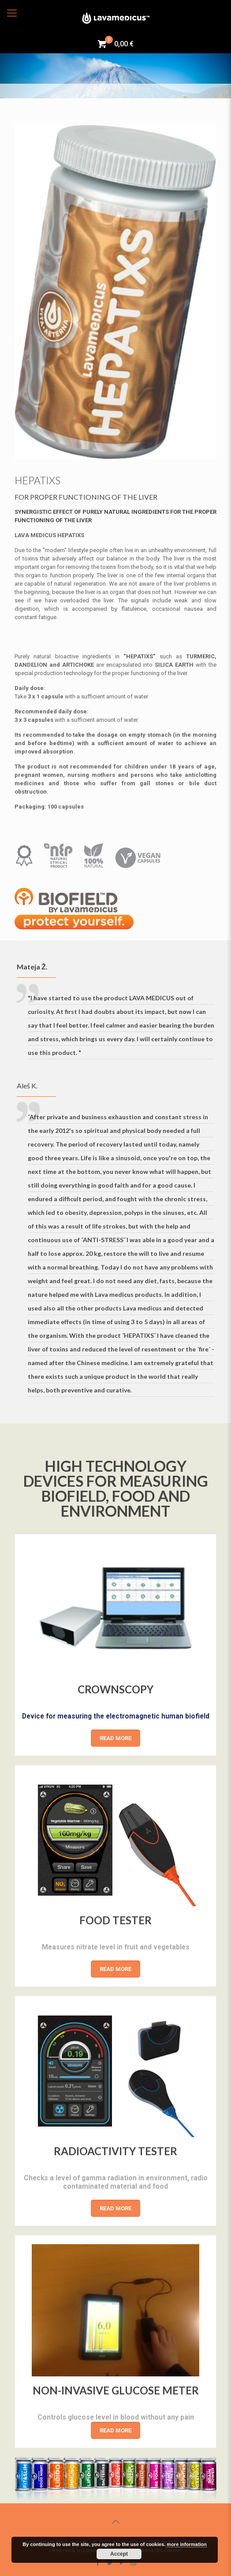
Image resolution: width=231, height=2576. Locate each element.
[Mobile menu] (11, 13)
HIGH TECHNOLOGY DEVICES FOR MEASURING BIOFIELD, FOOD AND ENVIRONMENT (115, 1488)
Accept (119, 2554)
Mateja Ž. (32, 966)
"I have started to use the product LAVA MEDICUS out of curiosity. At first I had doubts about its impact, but (121, 1025)
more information (186, 2544)
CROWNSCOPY (115, 1685)
